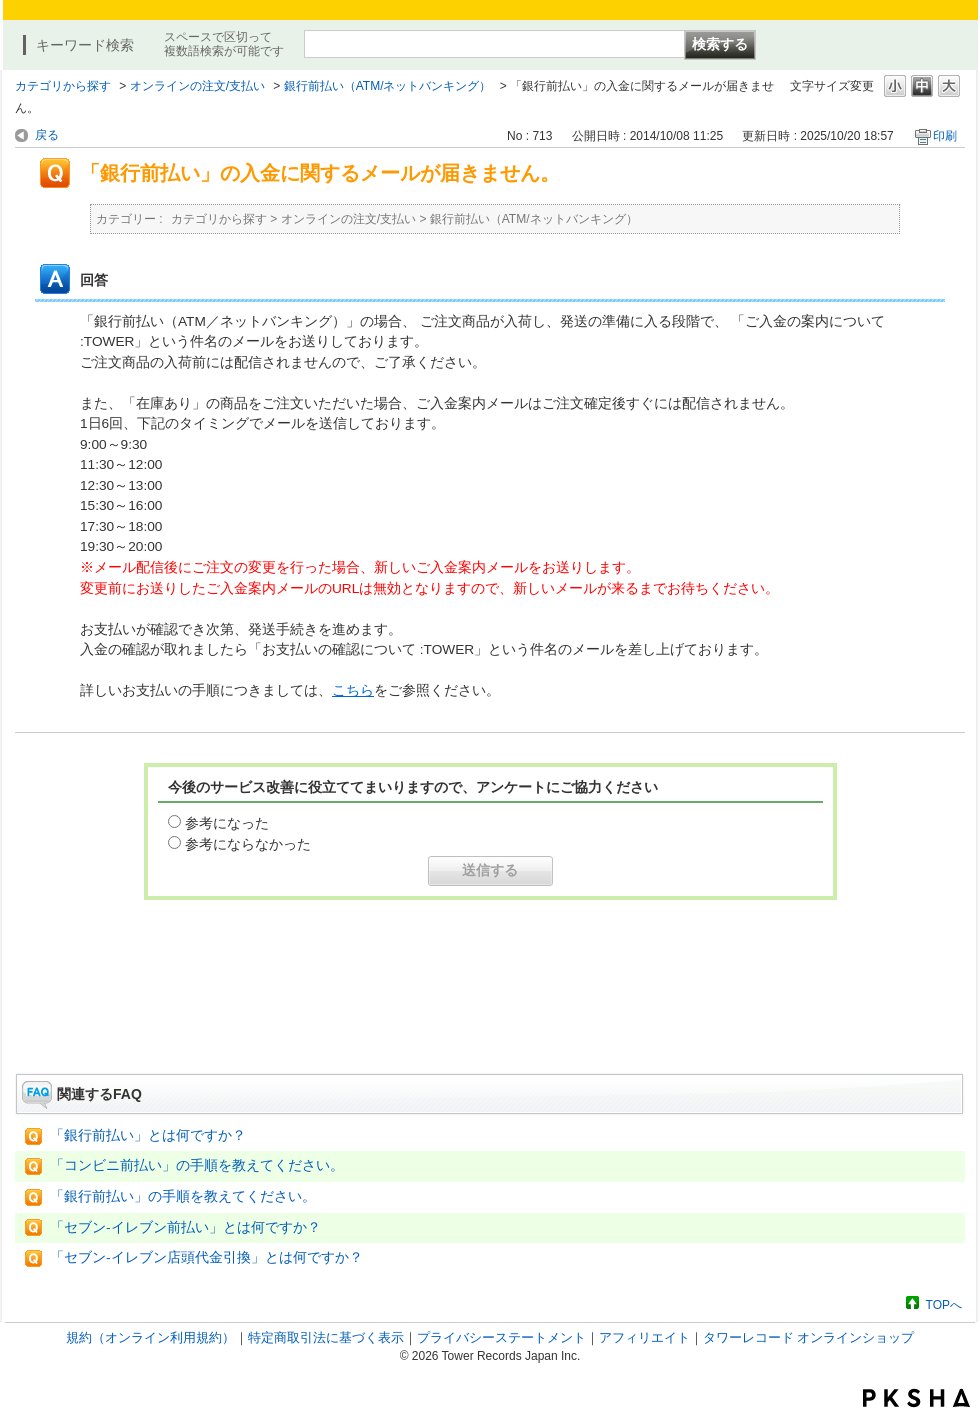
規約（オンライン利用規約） (150, 1337)
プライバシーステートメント (501, 1337)
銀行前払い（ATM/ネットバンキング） (388, 86)
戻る (47, 135)
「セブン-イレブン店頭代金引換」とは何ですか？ (206, 1257)
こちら (353, 690)
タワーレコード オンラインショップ (809, 1337)
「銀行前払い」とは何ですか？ (148, 1135)
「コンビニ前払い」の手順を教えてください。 (197, 1165)
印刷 (945, 136)
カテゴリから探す (63, 86)
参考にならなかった (248, 844)
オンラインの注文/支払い (197, 86)
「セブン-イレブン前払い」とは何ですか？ (185, 1227)
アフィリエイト (644, 1337)
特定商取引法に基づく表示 (326, 1337)
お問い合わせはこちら (490, 1018)
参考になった (227, 823)
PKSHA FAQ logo (916, 1398)
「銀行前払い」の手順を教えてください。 (183, 1196)
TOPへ (944, 1304)
